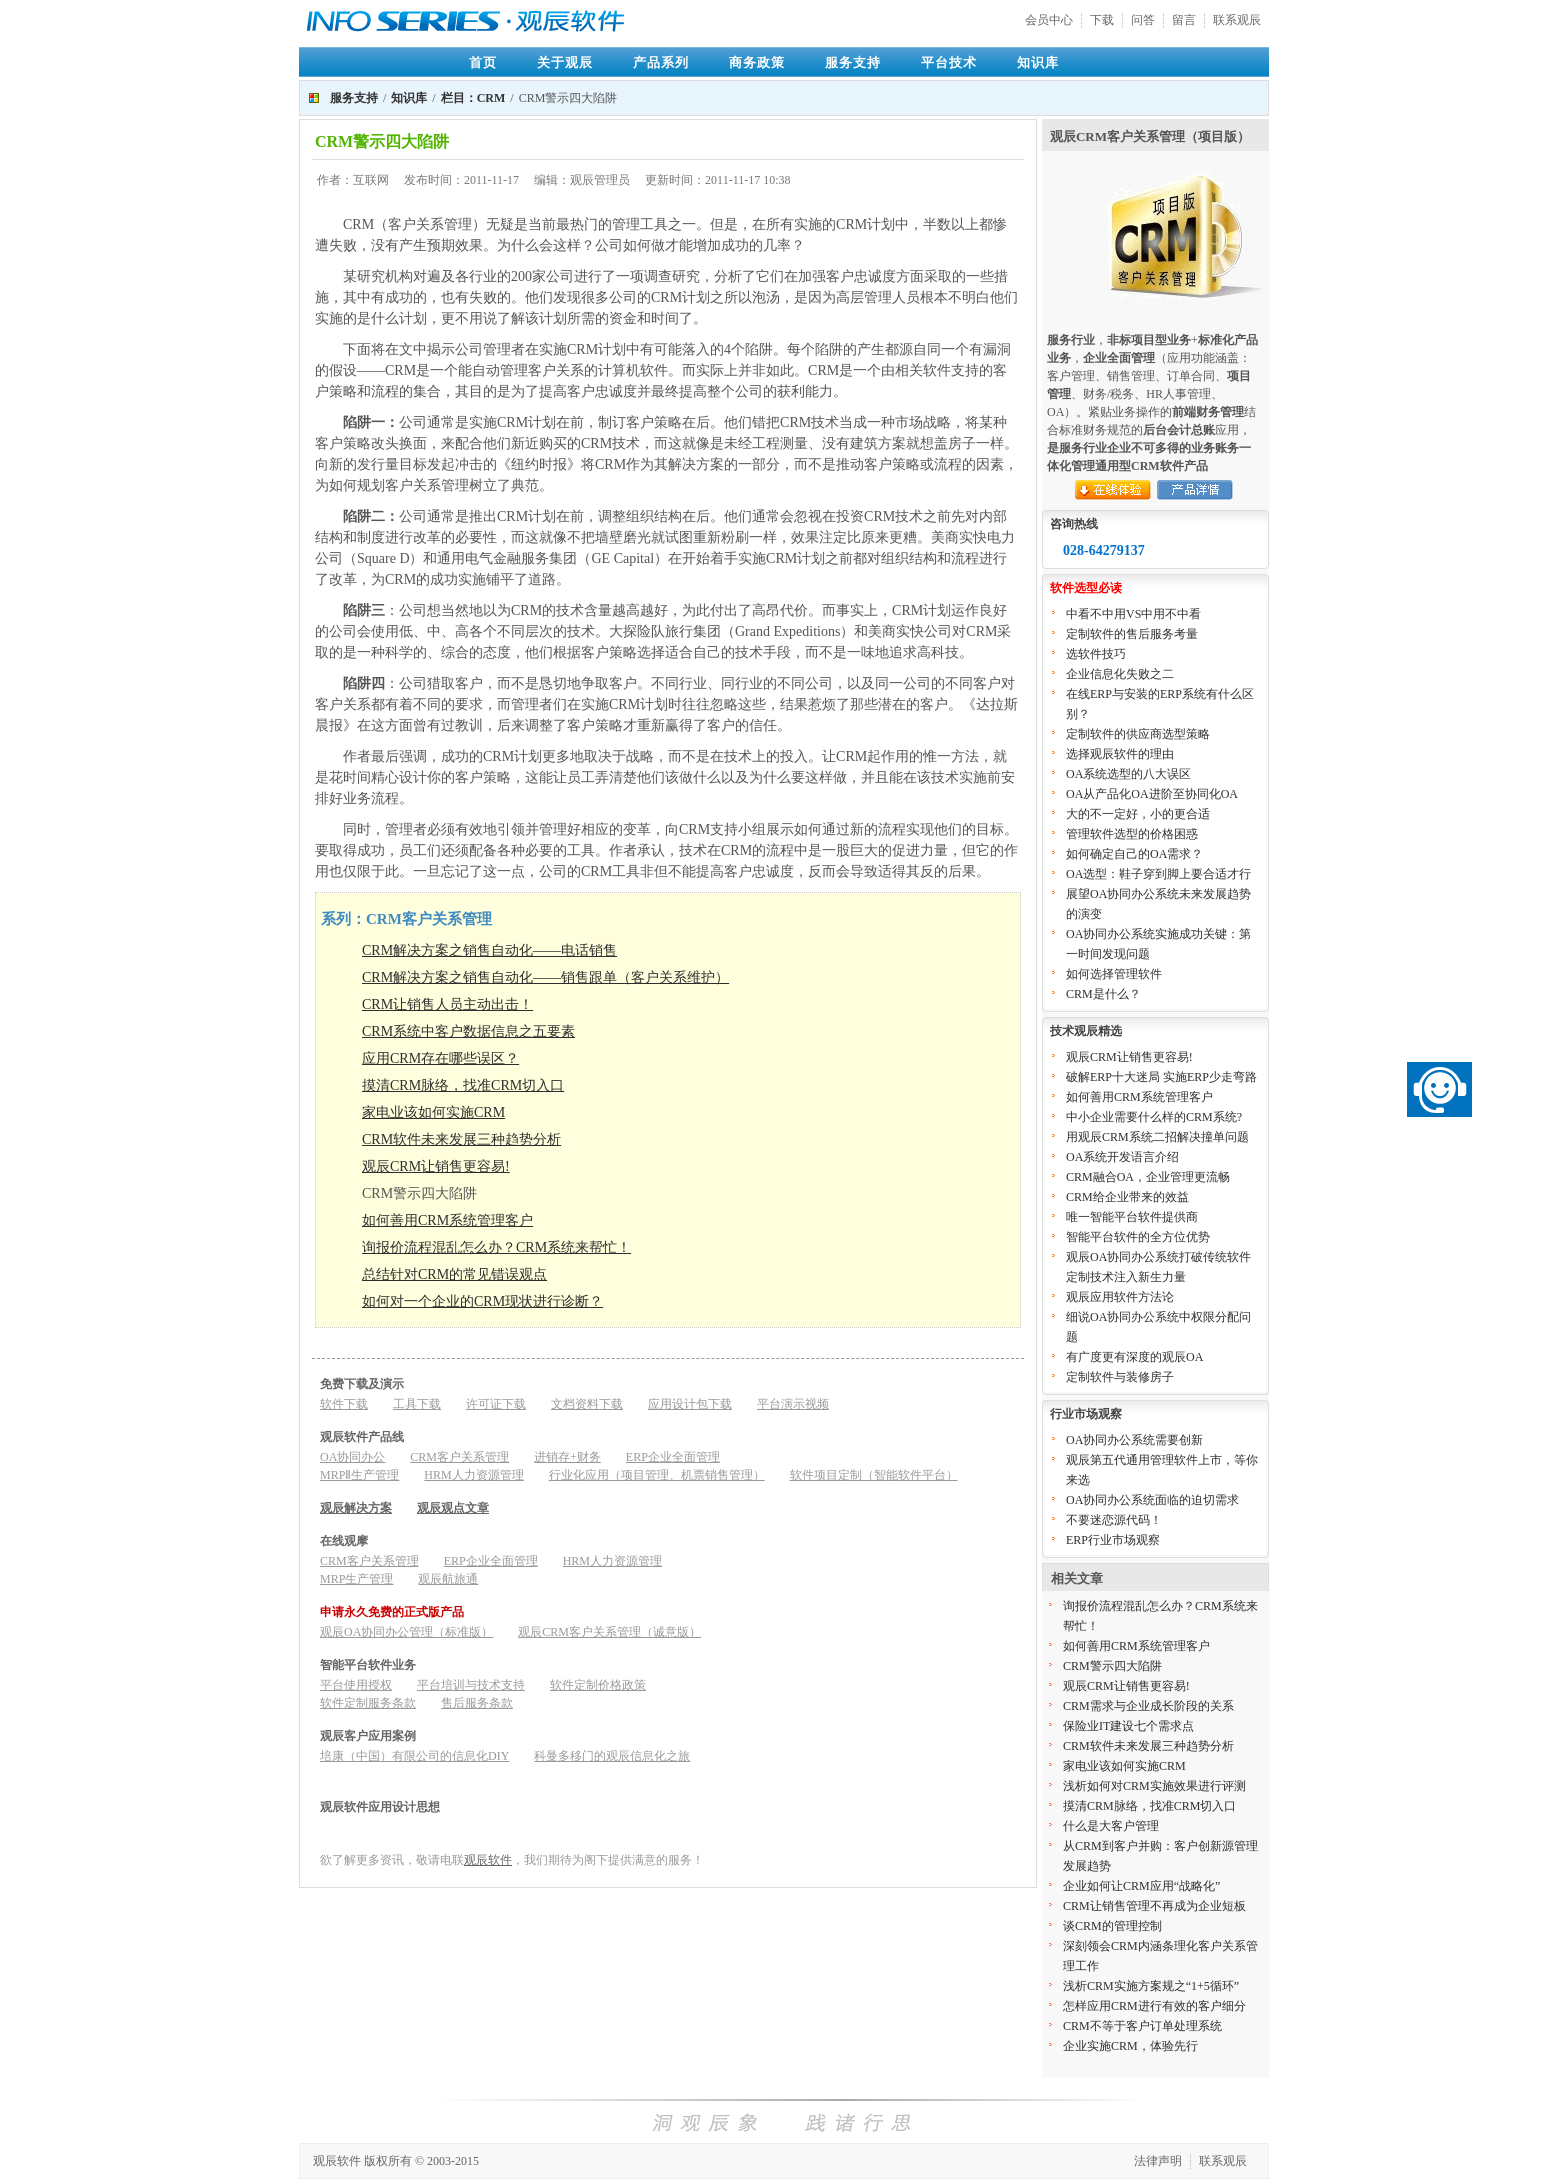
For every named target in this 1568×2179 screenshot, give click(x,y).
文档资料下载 (587, 1404)
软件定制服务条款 (368, 1703)
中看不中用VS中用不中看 (1133, 614)
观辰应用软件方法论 (1120, 1297)
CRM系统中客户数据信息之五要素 (468, 1031)
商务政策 (757, 62)
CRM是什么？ (1103, 994)
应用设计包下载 (690, 1404)
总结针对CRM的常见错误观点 (454, 1274)
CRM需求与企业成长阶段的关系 (1148, 1706)
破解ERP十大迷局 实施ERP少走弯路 (1161, 1077)
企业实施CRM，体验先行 (1130, 2046)
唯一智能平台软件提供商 (1132, 1217)
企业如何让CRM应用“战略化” (1141, 1886)
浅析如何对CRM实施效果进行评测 (1154, 1786)
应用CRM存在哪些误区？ (440, 1058)
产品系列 (661, 62)
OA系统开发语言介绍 (1122, 1157)
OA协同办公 (352, 1457)
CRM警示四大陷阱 (1112, 1666)
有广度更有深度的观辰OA (1134, 1357)
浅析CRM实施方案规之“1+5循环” (1151, 1986)
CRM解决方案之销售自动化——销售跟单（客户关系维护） (545, 977)
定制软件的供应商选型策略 (1138, 734)
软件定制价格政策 (598, 1685)
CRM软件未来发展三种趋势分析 (461, 1139)
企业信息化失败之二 (1120, 674)
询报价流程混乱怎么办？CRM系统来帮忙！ (496, 1247)
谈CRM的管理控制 (1112, 1926)
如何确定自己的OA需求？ (1134, 854)
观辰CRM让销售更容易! (436, 1166)
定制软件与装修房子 (1120, 1377)
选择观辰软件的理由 (1120, 754)
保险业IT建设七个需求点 (1128, 1726)
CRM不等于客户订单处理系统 (1142, 2026)
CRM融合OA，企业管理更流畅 (1148, 1177)
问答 (1143, 20)
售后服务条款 (477, 1703)
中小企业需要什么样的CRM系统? (1154, 1117)
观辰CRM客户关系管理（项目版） (1150, 136)
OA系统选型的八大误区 (1128, 774)
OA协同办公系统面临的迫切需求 (1152, 1500)
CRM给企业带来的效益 (1127, 1197)
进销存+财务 (567, 1457)
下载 (1102, 20)
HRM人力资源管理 (473, 1475)
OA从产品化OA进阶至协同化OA (1152, 794)
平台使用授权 (356, 1685)
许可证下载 (496, 1404)
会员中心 (1049, 20)
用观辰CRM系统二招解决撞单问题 (1157, 1137)
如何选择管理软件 (1114, 974)
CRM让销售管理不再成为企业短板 (1154, 1906)
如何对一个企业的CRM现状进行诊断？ (482, 1301)
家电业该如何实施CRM (433, 1112)
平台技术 (949, 62)
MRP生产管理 (356, 1579)
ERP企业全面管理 (673, 1457)
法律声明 (1158, 2161)
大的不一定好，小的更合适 (1138, 814)
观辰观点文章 (453, 1508)
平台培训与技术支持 (471, 1685)
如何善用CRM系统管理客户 (447, 1220)
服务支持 (853, 62)
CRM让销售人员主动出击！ (447, 1004)
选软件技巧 (1096, 654)
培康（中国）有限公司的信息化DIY (414, 1756)
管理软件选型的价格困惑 (1132, 834)
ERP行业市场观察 (1113, 1540)
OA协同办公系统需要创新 (1134, 1440)
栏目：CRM (473, 98)
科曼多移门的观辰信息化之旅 (612, 1756)
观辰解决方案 (356, 1508)
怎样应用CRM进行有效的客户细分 (1154, 2006)
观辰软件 (488, 1860)
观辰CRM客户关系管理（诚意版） (609, 1632)
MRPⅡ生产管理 (359, 1475)
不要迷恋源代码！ (1114, 1520)
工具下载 (417, 1404)
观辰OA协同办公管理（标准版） (406, 1632)
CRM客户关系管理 (459, 1457)
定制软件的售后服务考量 (1132, 634)
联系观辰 (1237, 20)
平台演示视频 (793, 1404)
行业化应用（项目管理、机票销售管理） (657, 1475)
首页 (483, 62)
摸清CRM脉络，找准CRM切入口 (463, 1085)
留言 (1184, 20)
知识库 (1038, 62)
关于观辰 (565, 62)
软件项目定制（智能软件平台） (874, 1475)
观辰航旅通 (448, 1579)
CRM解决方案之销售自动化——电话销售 (489, 950)
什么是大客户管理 (1111, 1826)
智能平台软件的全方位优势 (1138, 1237)
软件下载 (344, 1404)
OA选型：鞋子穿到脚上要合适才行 (1158, 874)
